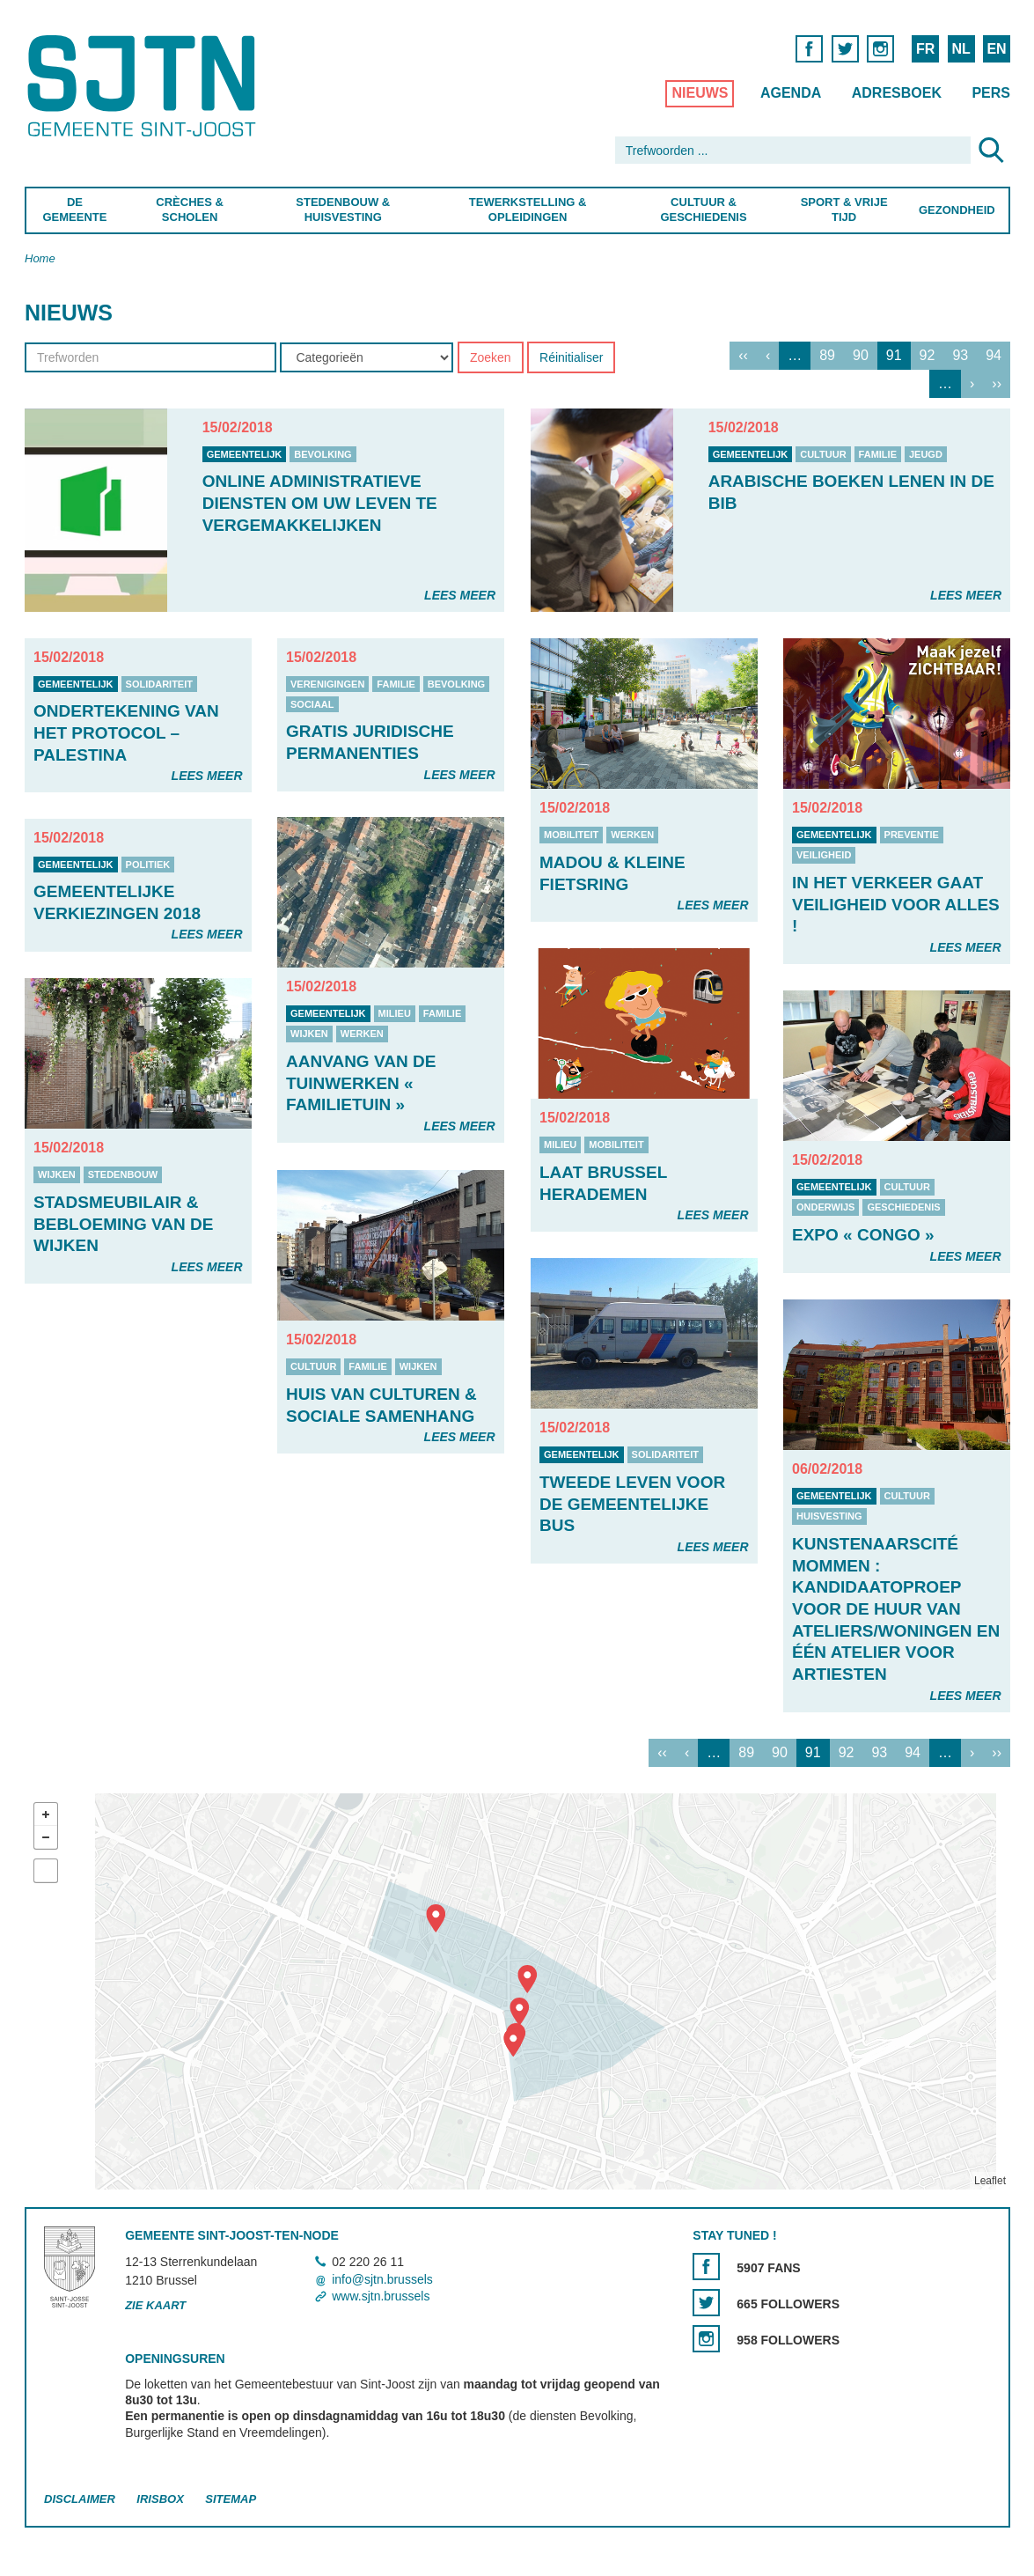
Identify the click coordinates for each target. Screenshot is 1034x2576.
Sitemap (230, 2499)
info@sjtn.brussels (382, 2279)
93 (960, 355)
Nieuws (699, 92)
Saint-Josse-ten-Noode (145, 85)
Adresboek (896, 92)
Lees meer (459, 595)
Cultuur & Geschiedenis (703, 209)
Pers (991, 92)
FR (924, 48)
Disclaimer (79, 2499)
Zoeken (489, 357)
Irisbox (159, 2499)
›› (996, 383)
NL (960, 48)
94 (993, 355)
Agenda (789, 92)
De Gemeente (74, 209)
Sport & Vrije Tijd (843, 209)
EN (996, 48)
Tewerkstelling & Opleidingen (527, 209)
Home (40, 258)
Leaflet (989, 2181)
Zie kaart (155, 2305)
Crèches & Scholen (190, 209)
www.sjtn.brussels (380, 2296)
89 (827, 355)
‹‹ (743, 355)
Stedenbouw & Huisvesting (343, 209)
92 (927, 355)
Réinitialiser (571, 357)
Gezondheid (957, 210)
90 (861, 355)
